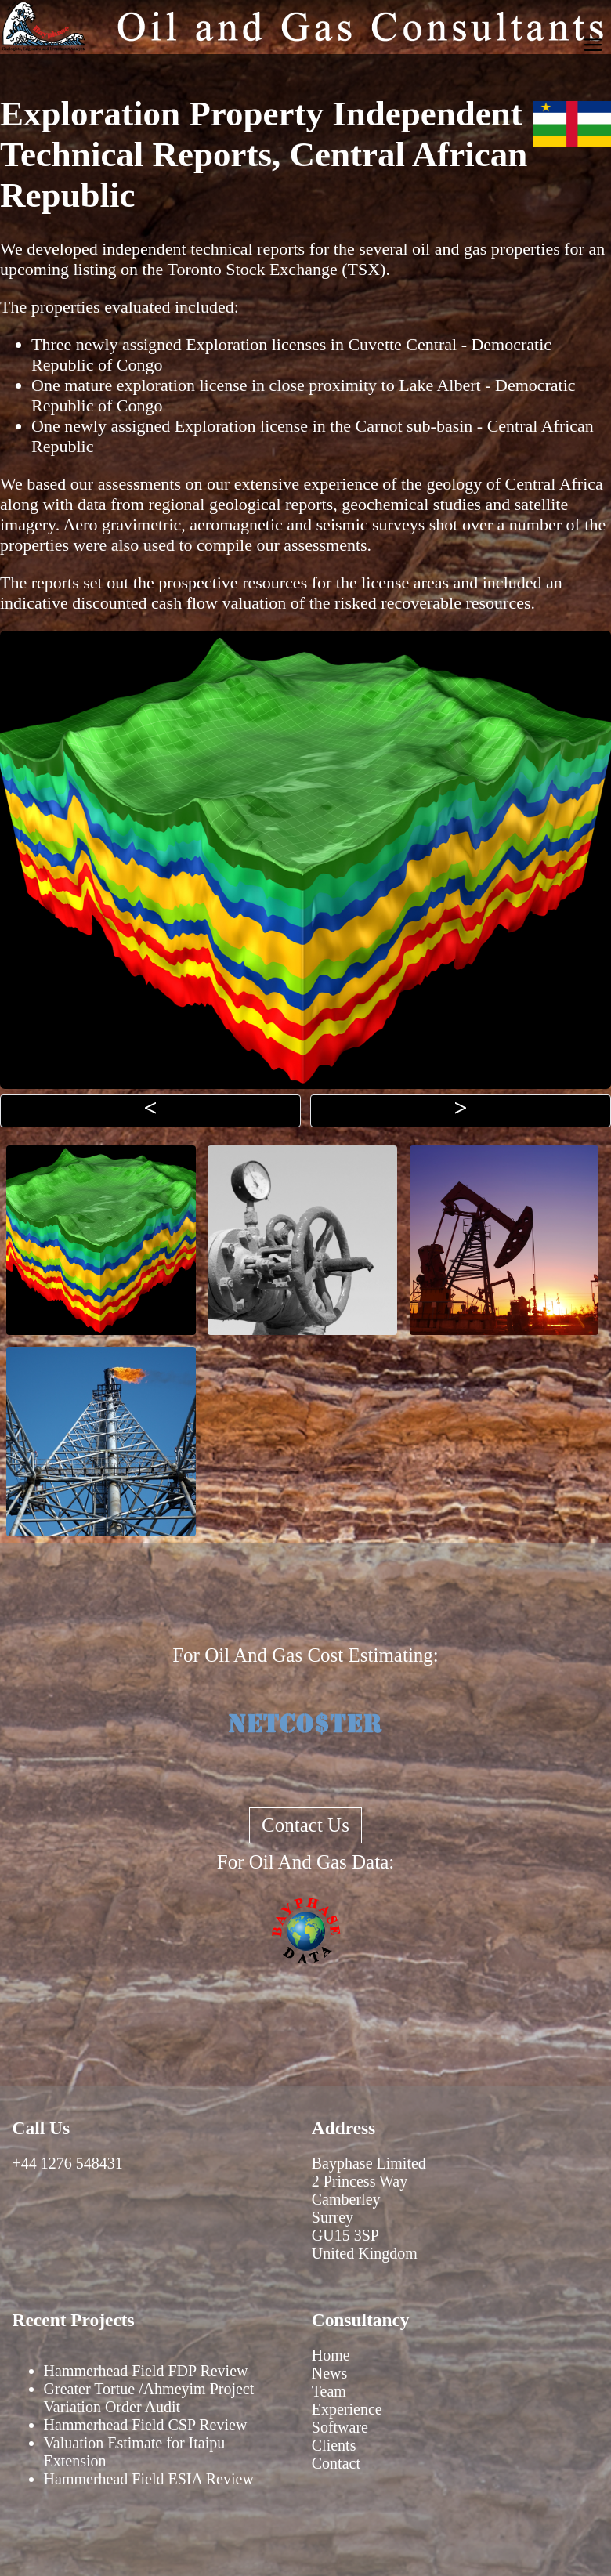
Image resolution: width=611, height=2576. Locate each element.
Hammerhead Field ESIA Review (149, 2478)
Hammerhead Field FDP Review (146, 2370)
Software (340, 2427)
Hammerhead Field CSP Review (146, 2424)
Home (331, 2355)
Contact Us (305, 1825)
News (330, 2373)
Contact (336, 2463)
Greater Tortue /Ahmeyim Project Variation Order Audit (149, 2397)
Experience (347, 2409)
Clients (334, 2445)
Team (329, 2391)
